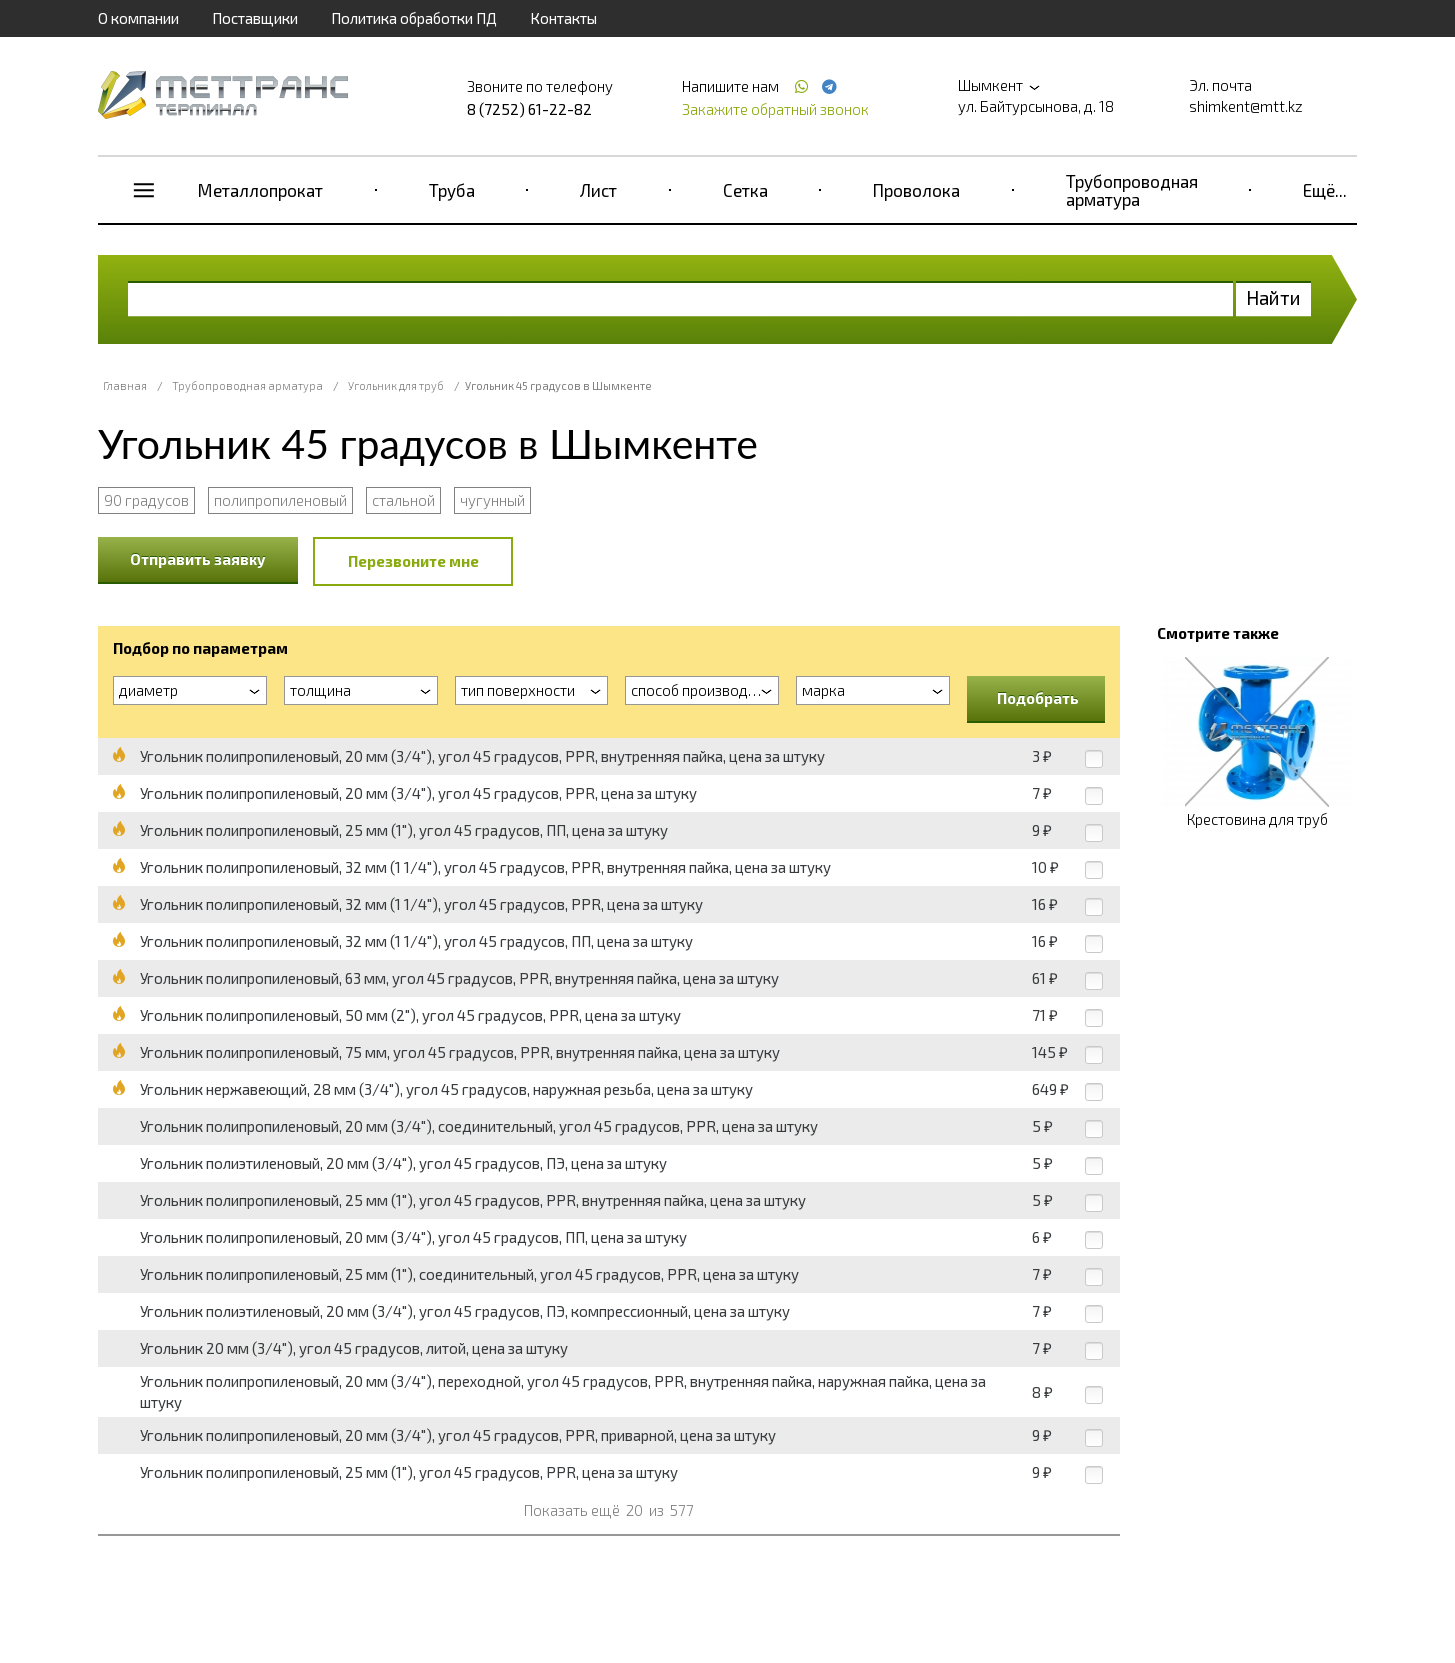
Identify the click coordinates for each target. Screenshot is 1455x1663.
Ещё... (1325, 190)
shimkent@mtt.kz (1246, 106)
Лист (598, 190)
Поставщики (255, 18)
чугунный (492, 500)
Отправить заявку (198, 559)
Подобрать (1038, 698)
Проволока (916, 190)
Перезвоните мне (413, 561)
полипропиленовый (280, 500)
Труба (452, 190)
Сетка (745, 190)
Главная (125, 385)
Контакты (563, 18)
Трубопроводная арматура (1132, 190)
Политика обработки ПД (414, 18)
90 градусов (146, 500)
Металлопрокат (260, 190)
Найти (1273, 297)
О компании (138, 18)
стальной (403, 500)
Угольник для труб (396, 385)
